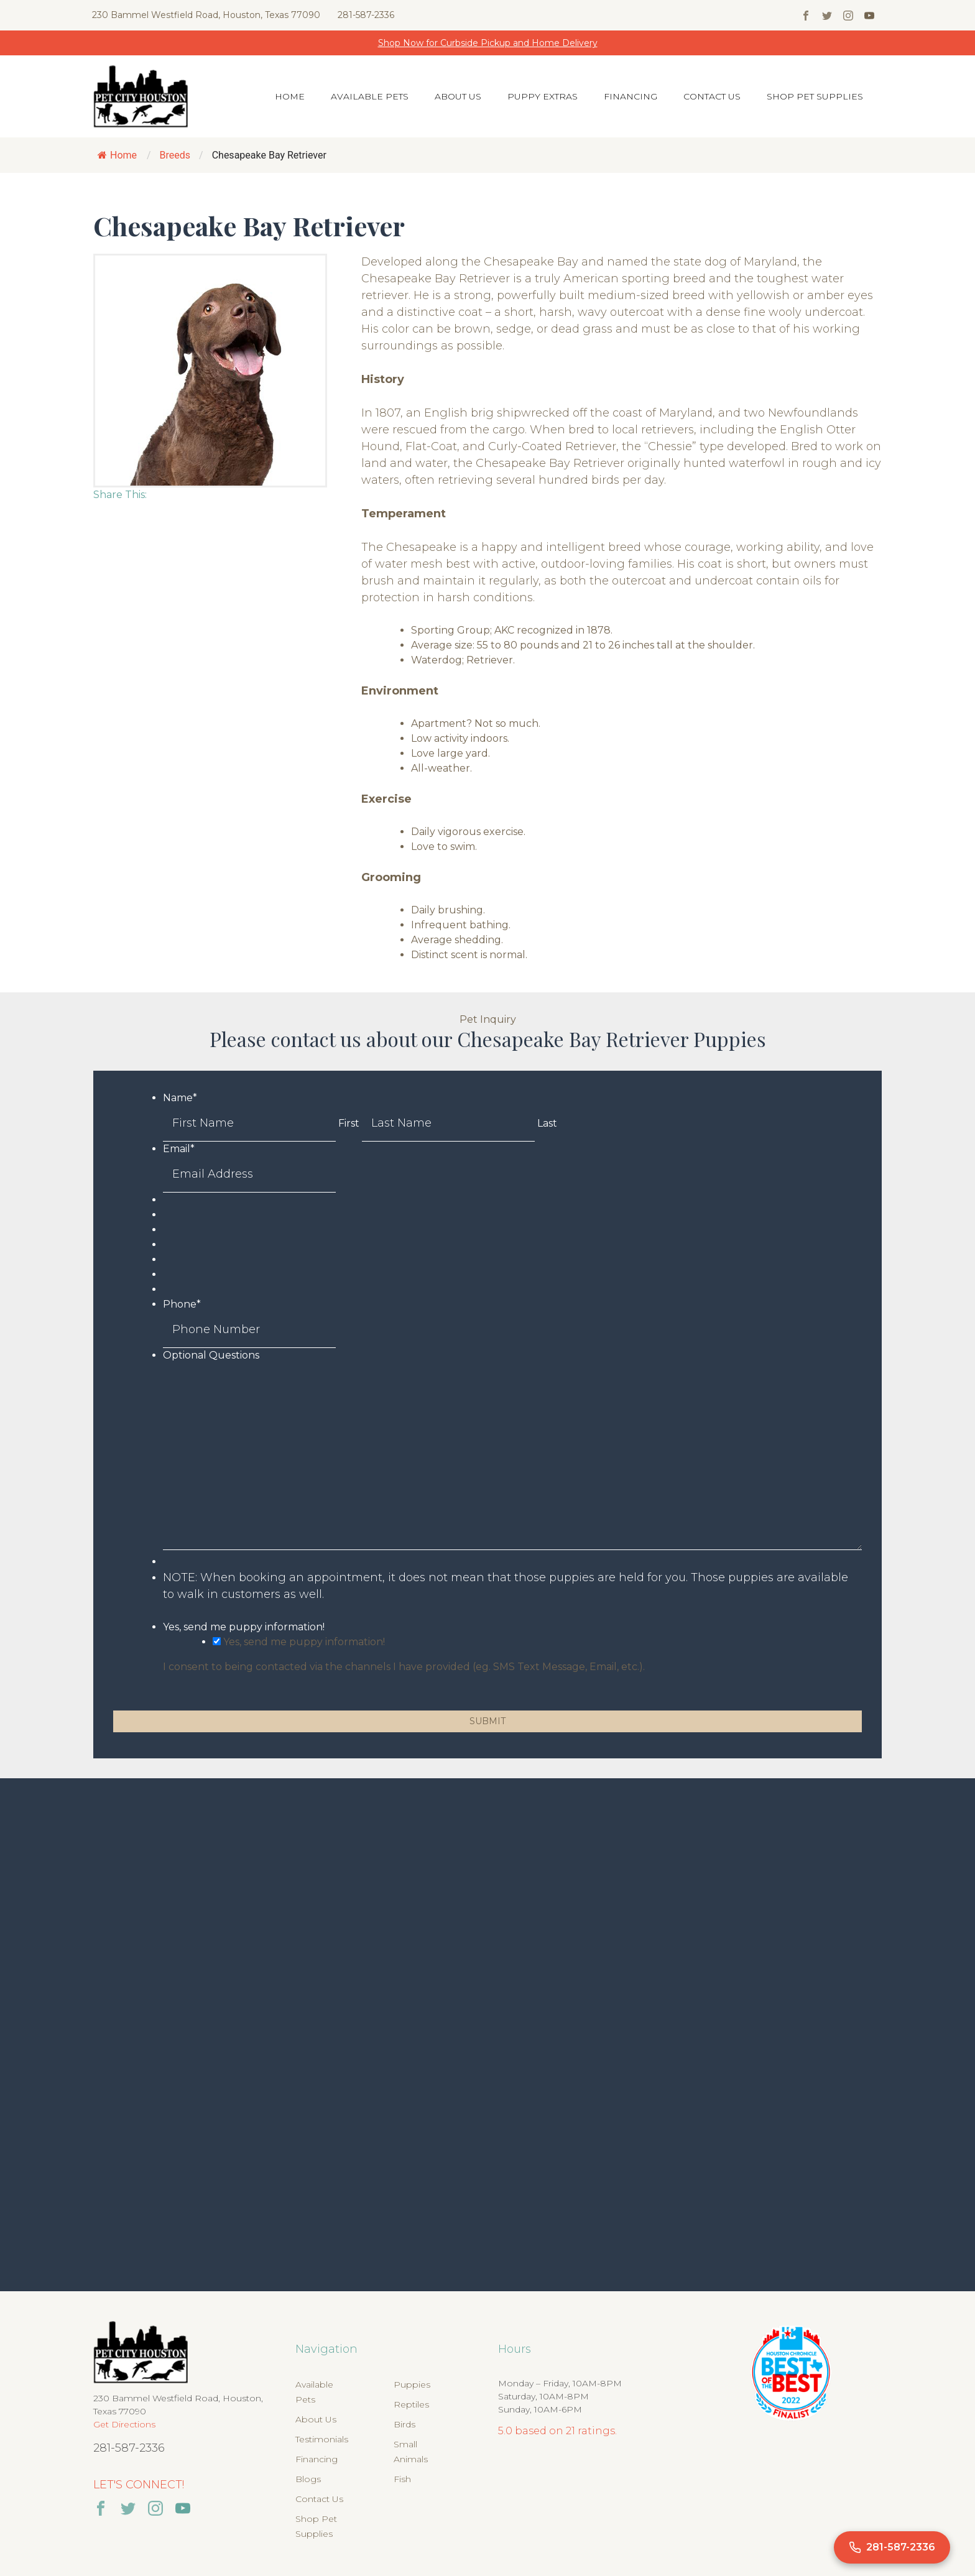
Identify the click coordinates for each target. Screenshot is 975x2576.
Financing (630, 96)
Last (547, 1123)
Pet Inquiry (488, 1019)
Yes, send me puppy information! (244, 1627)
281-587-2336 (366, 15)
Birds (404, 2424)
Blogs (308, 2479)
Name (180, 1098)
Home (290, 96)
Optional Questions (211, 1355)
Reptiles (411, 2404)
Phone (182, 1304)
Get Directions (124, 2424)
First (348, 1123)
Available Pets (370, 96)
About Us (458, 96)
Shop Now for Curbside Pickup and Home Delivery (488, 42)
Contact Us (712, 96)
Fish (402, 2479)
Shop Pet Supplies (815, 96)
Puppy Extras (542, 96)
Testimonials (321, 2439)
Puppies (412, 2384)
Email (179, 1149)
